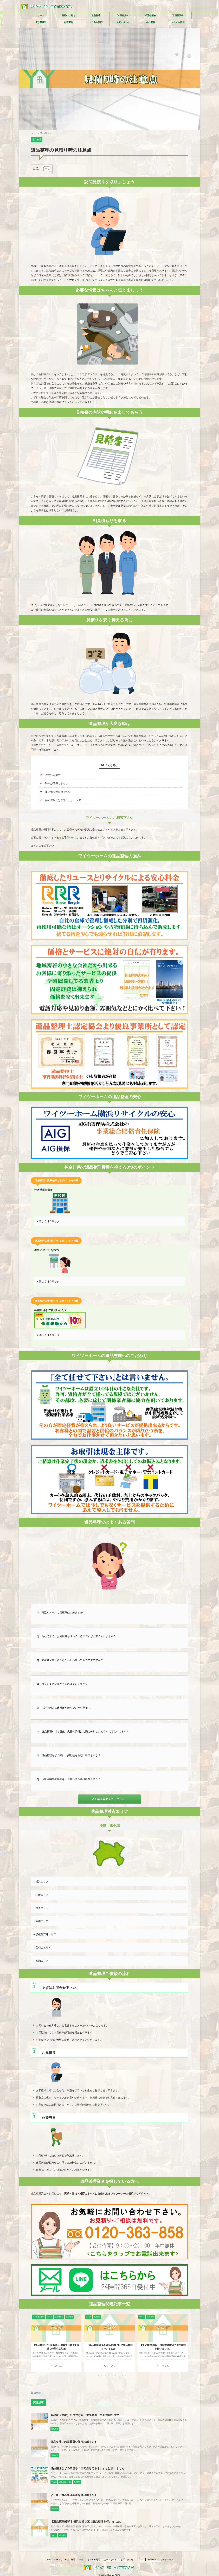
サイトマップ (167, 2556)
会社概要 (150, 22)
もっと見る (56, 2362)
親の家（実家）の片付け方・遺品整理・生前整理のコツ (84, 2411)
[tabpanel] (56, 2340)
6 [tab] (112, 2372)
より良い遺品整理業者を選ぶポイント (73, 2491)
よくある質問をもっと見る (108, 1796)
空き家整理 (41, 22)
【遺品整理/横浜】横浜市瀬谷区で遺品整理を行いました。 (86, 2518)
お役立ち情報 (178, 22)
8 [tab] (119, 2372)
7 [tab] (115, 2372)
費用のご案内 (68, 15)
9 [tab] (122, 2372)
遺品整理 (95, 15)
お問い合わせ (123, 22)
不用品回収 (177, 15)
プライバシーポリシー (56, 2556)
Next (185, 2339)
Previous (34, 2339)
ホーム (41, 15)
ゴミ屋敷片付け (123, 15)
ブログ (141, 2556)
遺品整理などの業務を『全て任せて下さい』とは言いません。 (88, 2464)
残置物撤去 (150, 15)
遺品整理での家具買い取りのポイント (73, 2438)
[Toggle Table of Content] (45, 169)
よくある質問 (95, 22)
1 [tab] (95, 2372)
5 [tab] (108, 2372)
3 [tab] (102, 2372)
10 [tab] (125, 2372)
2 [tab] (98, 2372)
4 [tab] (105, 2372)
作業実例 (68, 22)
